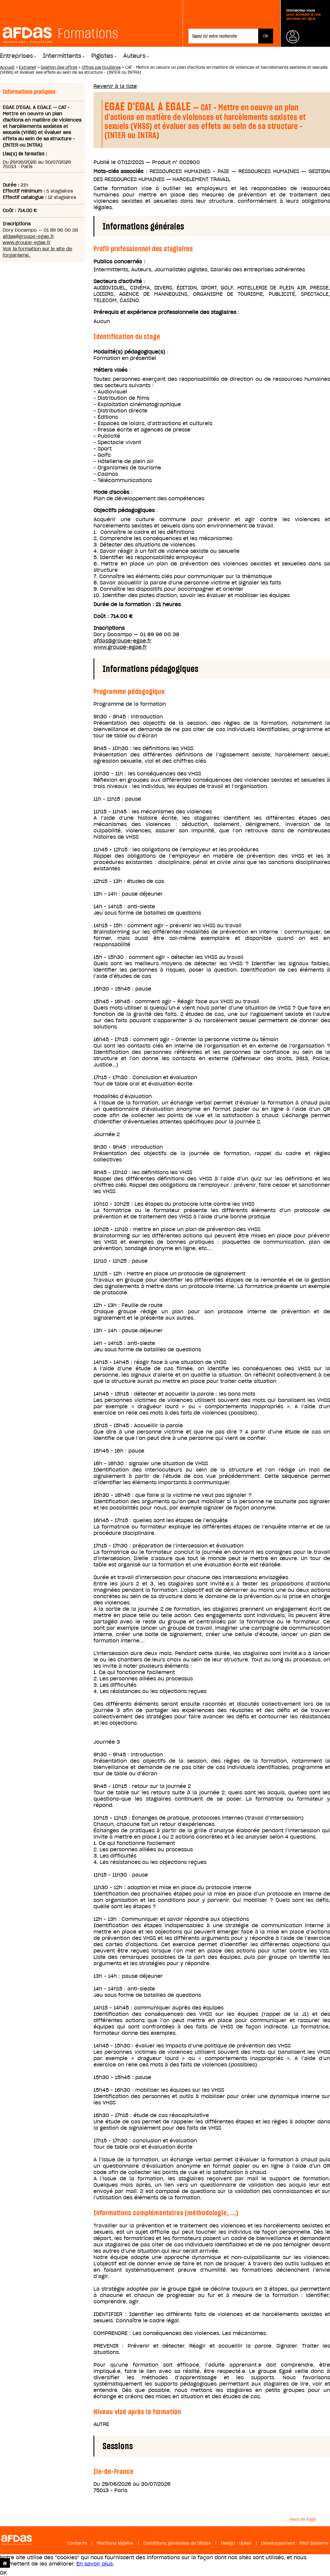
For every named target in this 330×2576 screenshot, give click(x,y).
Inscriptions (109, 628)
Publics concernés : (119, 261)
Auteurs (134, 55)
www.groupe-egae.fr (27, 242)
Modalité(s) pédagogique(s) (129, 352)
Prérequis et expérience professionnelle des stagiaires (165, 312)
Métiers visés (110, 370)
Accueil (7, 67)
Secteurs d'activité (118, 281)
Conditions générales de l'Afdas (177, 2543)
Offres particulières (101, 67)
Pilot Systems (314, 2543)
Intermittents (62, 55)
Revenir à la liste (115, 86)
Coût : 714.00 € (113, 616)
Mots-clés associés (118, 171)
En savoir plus (94, 2564)
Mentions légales (115, 2543)
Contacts (77, 2543)
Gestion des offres (59, 67)
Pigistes (102, 55)
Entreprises (16, 55)
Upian (245, 2543)
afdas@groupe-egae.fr (28, 236)
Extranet (27, 67)
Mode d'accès (111, 492)
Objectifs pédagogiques (124, 510)
